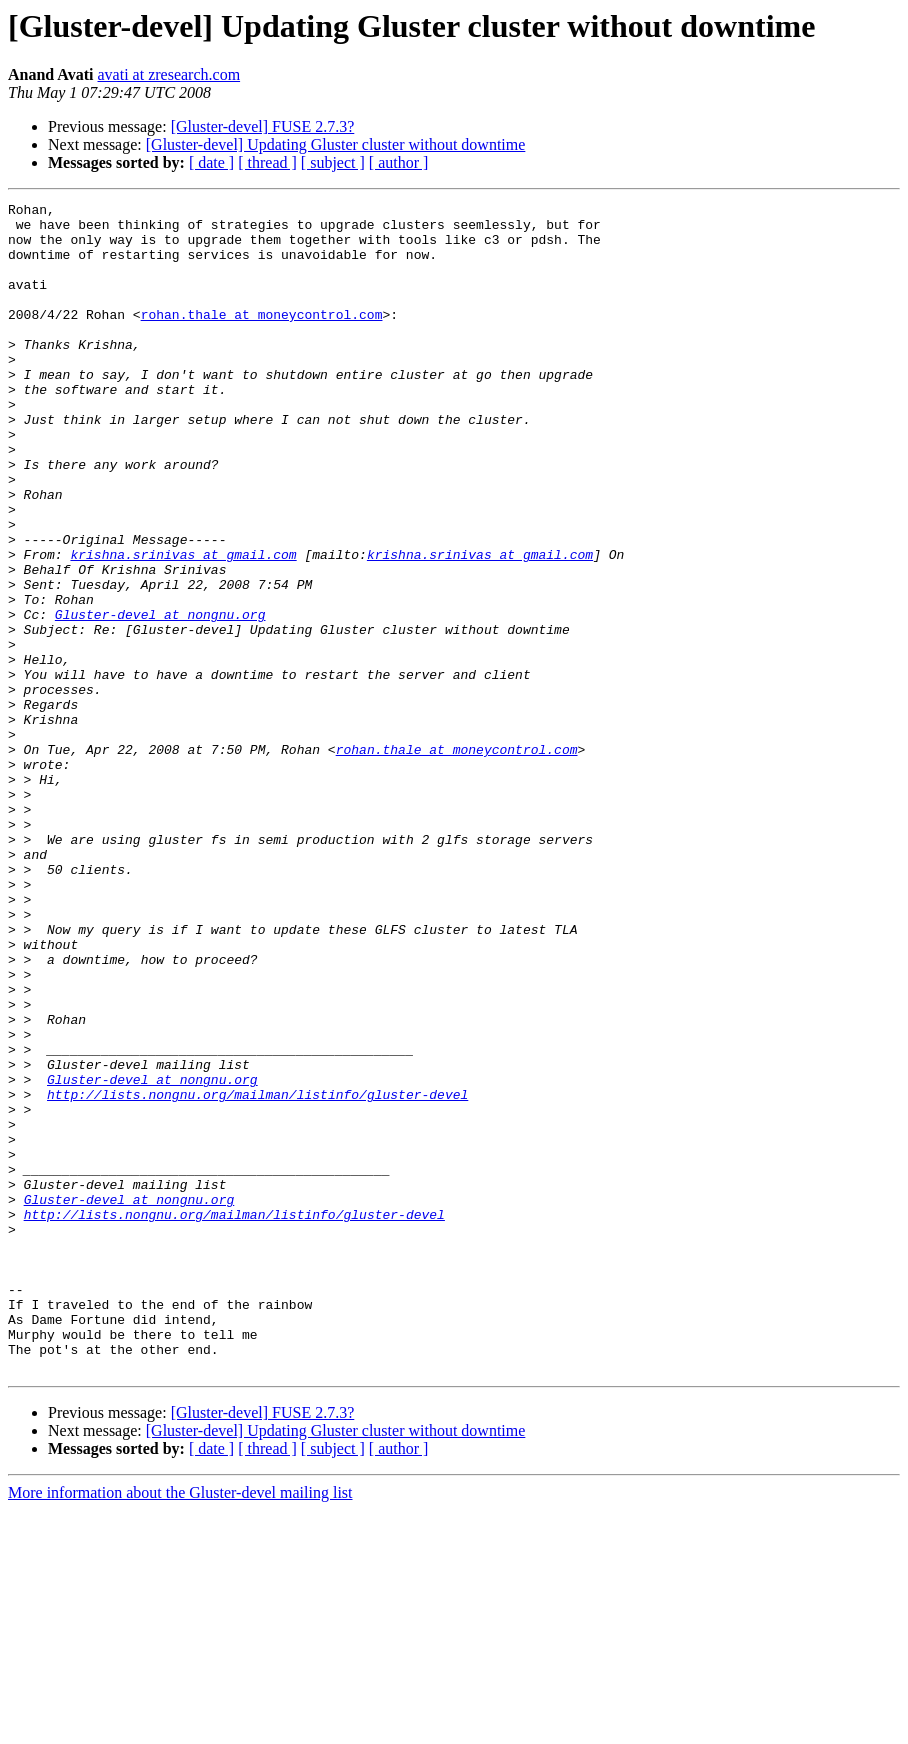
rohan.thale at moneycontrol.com (262, 338)
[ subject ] (333, 162)
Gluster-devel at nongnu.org (160, 698)
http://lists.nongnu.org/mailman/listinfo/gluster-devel (257, 1274)
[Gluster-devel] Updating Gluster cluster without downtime (336, 144)
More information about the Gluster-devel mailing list (180, 1726)
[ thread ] (267, 162)
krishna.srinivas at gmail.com (183, 626)
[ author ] (399, 162)
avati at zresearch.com (169, 74)
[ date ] (211, 162)
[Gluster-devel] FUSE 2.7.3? (263, 126)
